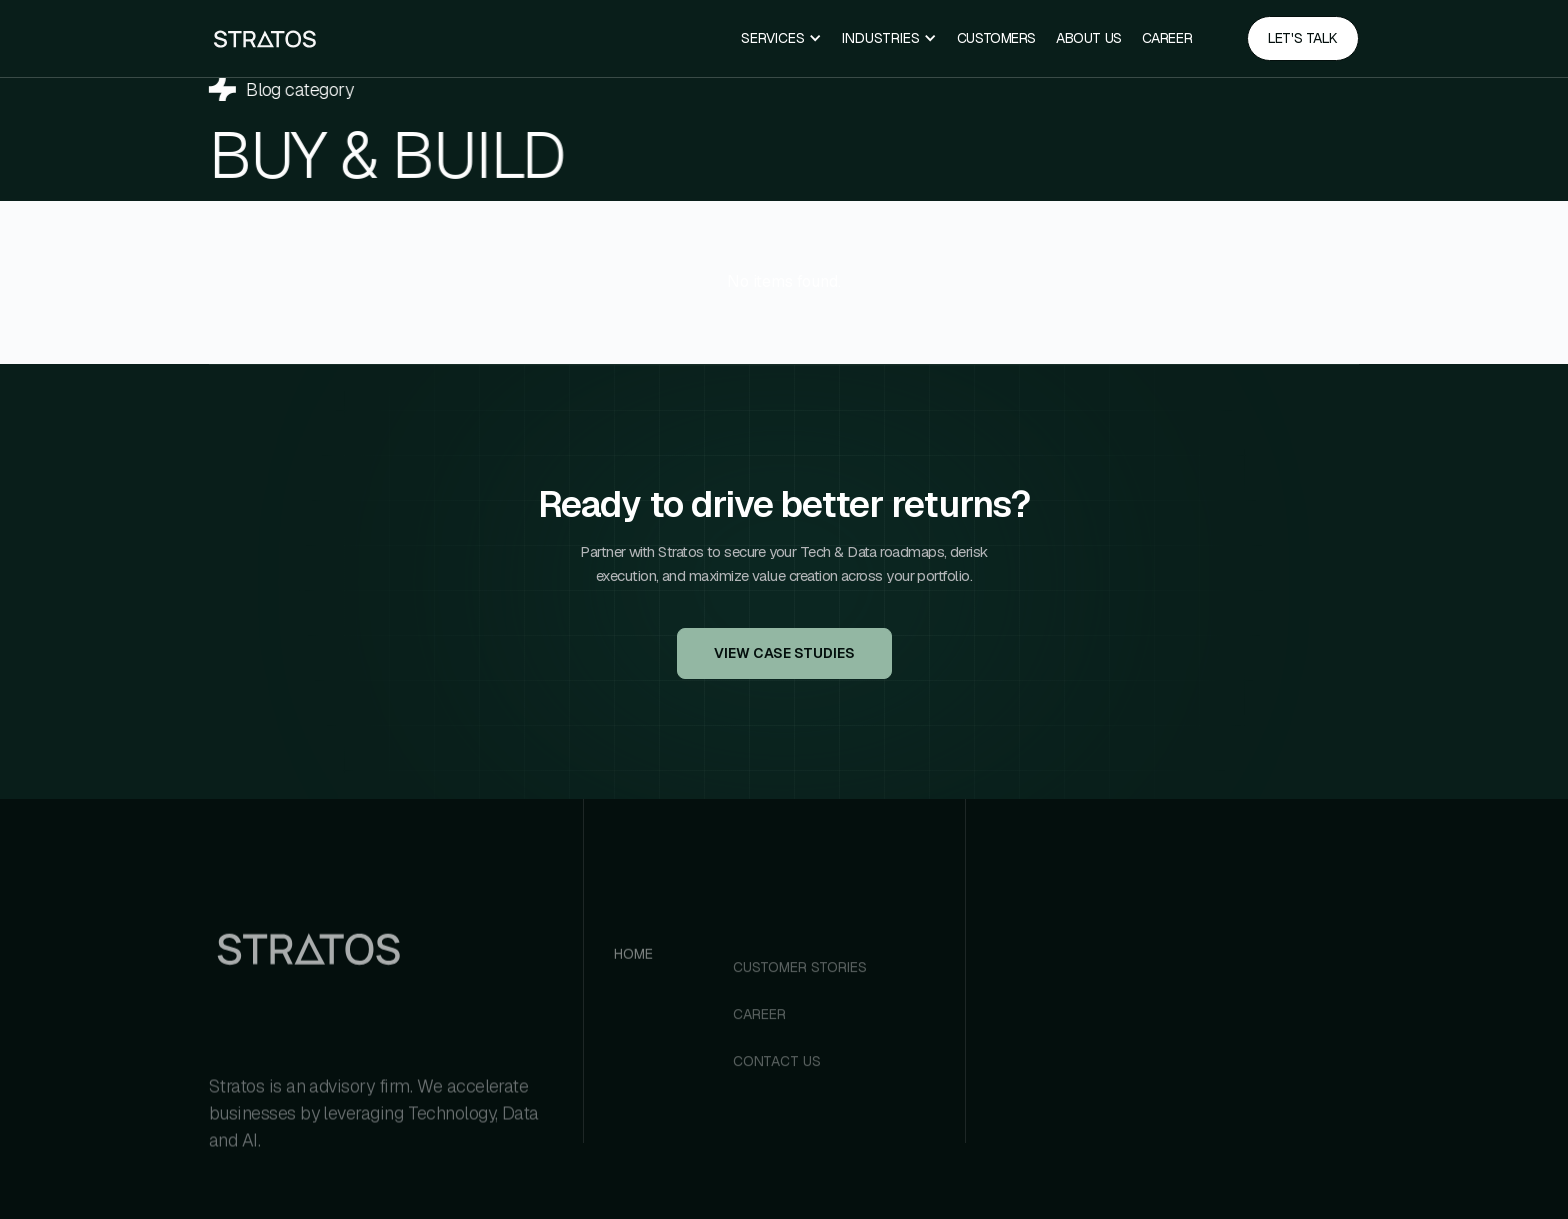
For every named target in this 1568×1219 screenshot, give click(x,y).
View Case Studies (784, 653)
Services (773, 38)
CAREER (1167, 38)
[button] (781, 38)
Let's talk (1303, 38)
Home (633, 996)
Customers (996, 38)
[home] (265, 39)
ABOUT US (1089, 38)
